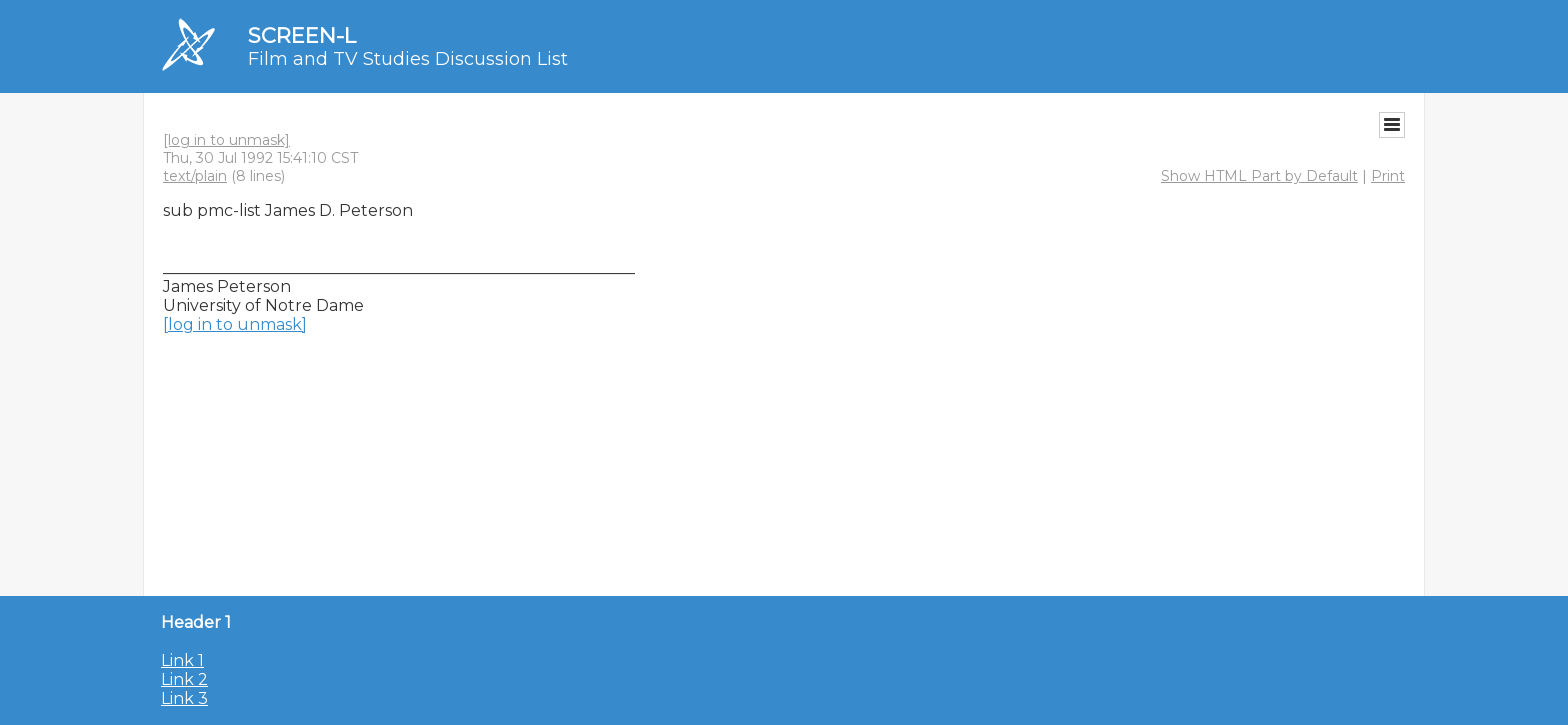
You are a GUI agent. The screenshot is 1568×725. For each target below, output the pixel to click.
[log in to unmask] (226, 140)
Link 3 (184, 698)
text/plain (195, 176)
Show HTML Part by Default (1259, 176)
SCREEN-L (302, 35)
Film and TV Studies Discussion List (408, 59)
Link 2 (184, 679)
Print (1388, 176)
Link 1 (182, 660)
